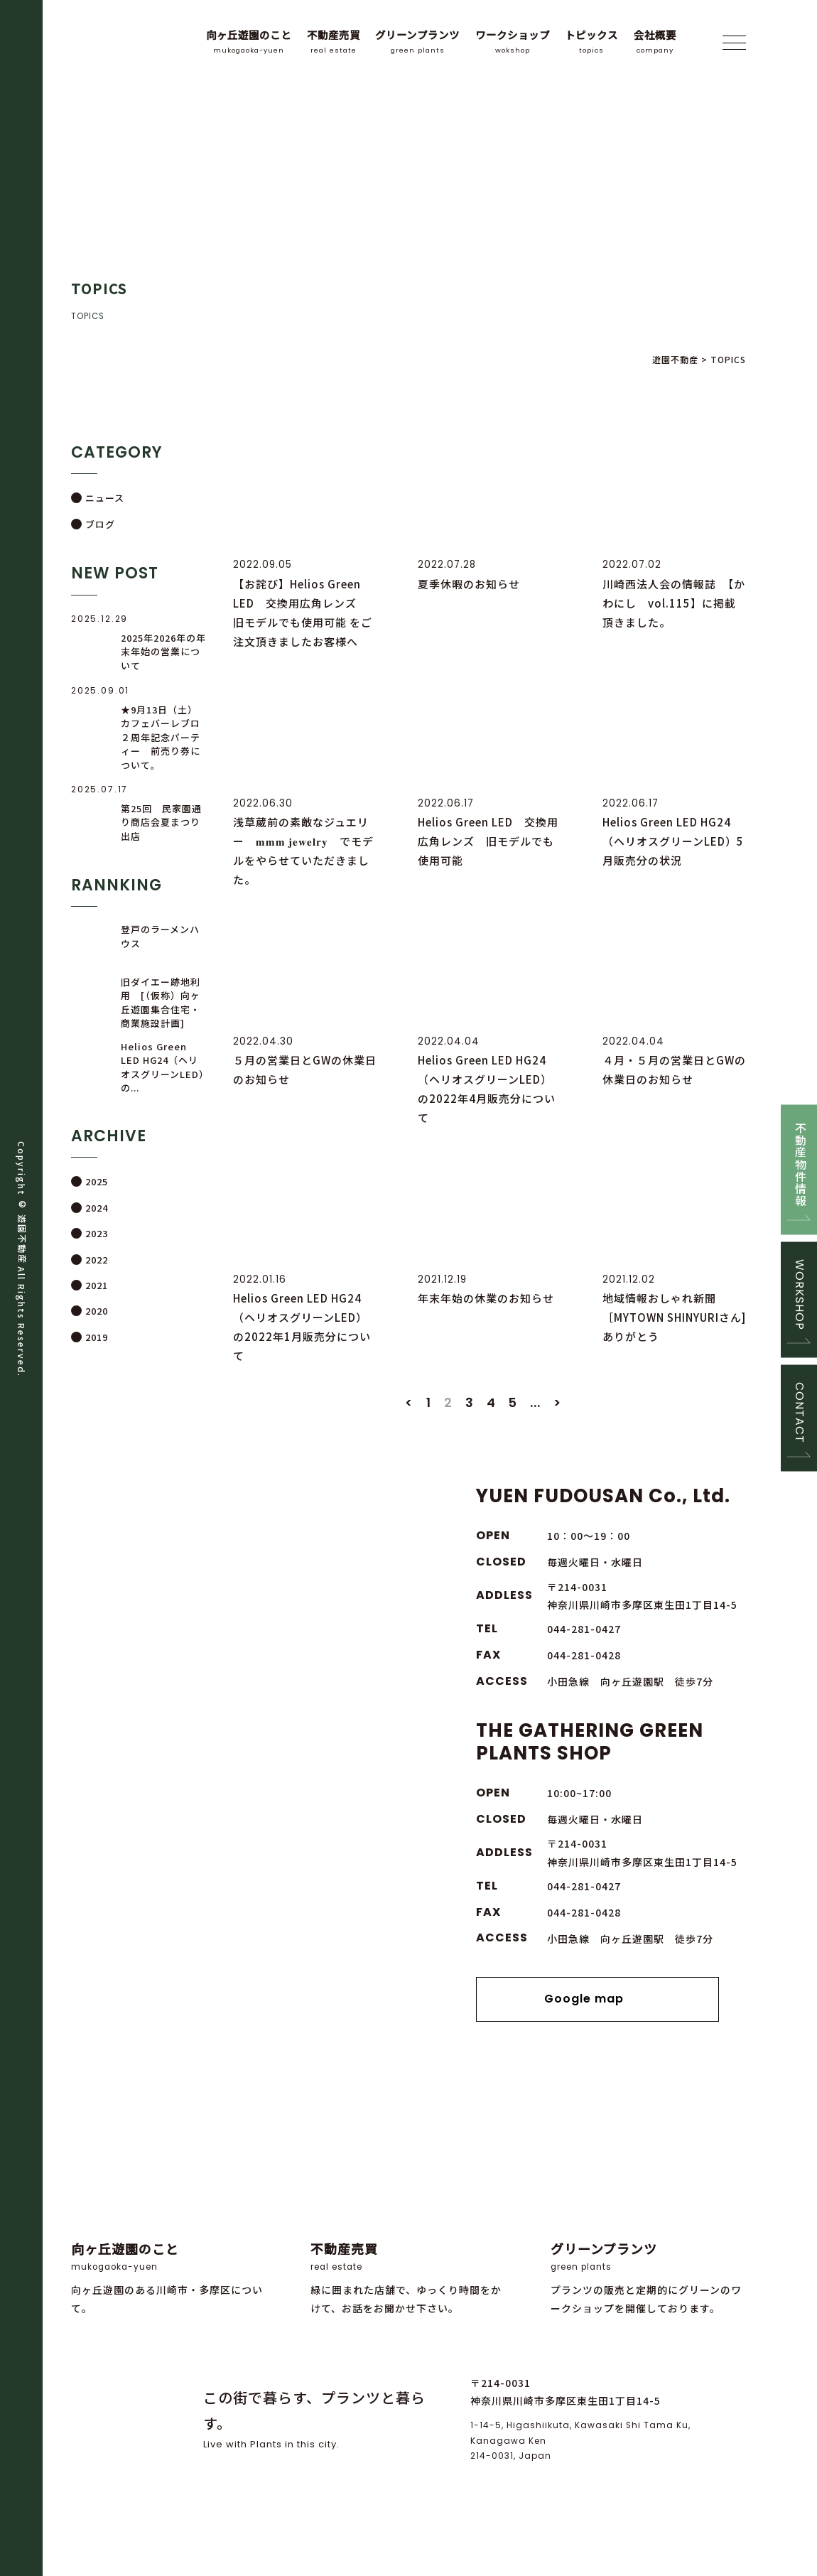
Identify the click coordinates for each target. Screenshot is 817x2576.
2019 (96, 1337)
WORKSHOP (799, 1294)
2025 (96, 1182)
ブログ (100, 524)
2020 (96, 1310)
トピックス (591, 41)
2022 (96, 1259)
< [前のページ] (409, 1434)
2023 (96, 1233)
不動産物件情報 (799, 1163)
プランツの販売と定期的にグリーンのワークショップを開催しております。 (649, 2236)
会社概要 (655, 41)
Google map (597, 2032)
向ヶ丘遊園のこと (248, 41)
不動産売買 (333, 41)
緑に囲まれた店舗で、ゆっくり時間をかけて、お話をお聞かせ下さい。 (408, 2236)
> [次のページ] (558, 1434)
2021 (96, 1285)
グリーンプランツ (417, 41)
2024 (96, 1207)
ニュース (104, 498)
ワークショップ (512, 41)
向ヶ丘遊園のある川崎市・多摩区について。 (169, 2236)
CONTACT (799, 1412)
